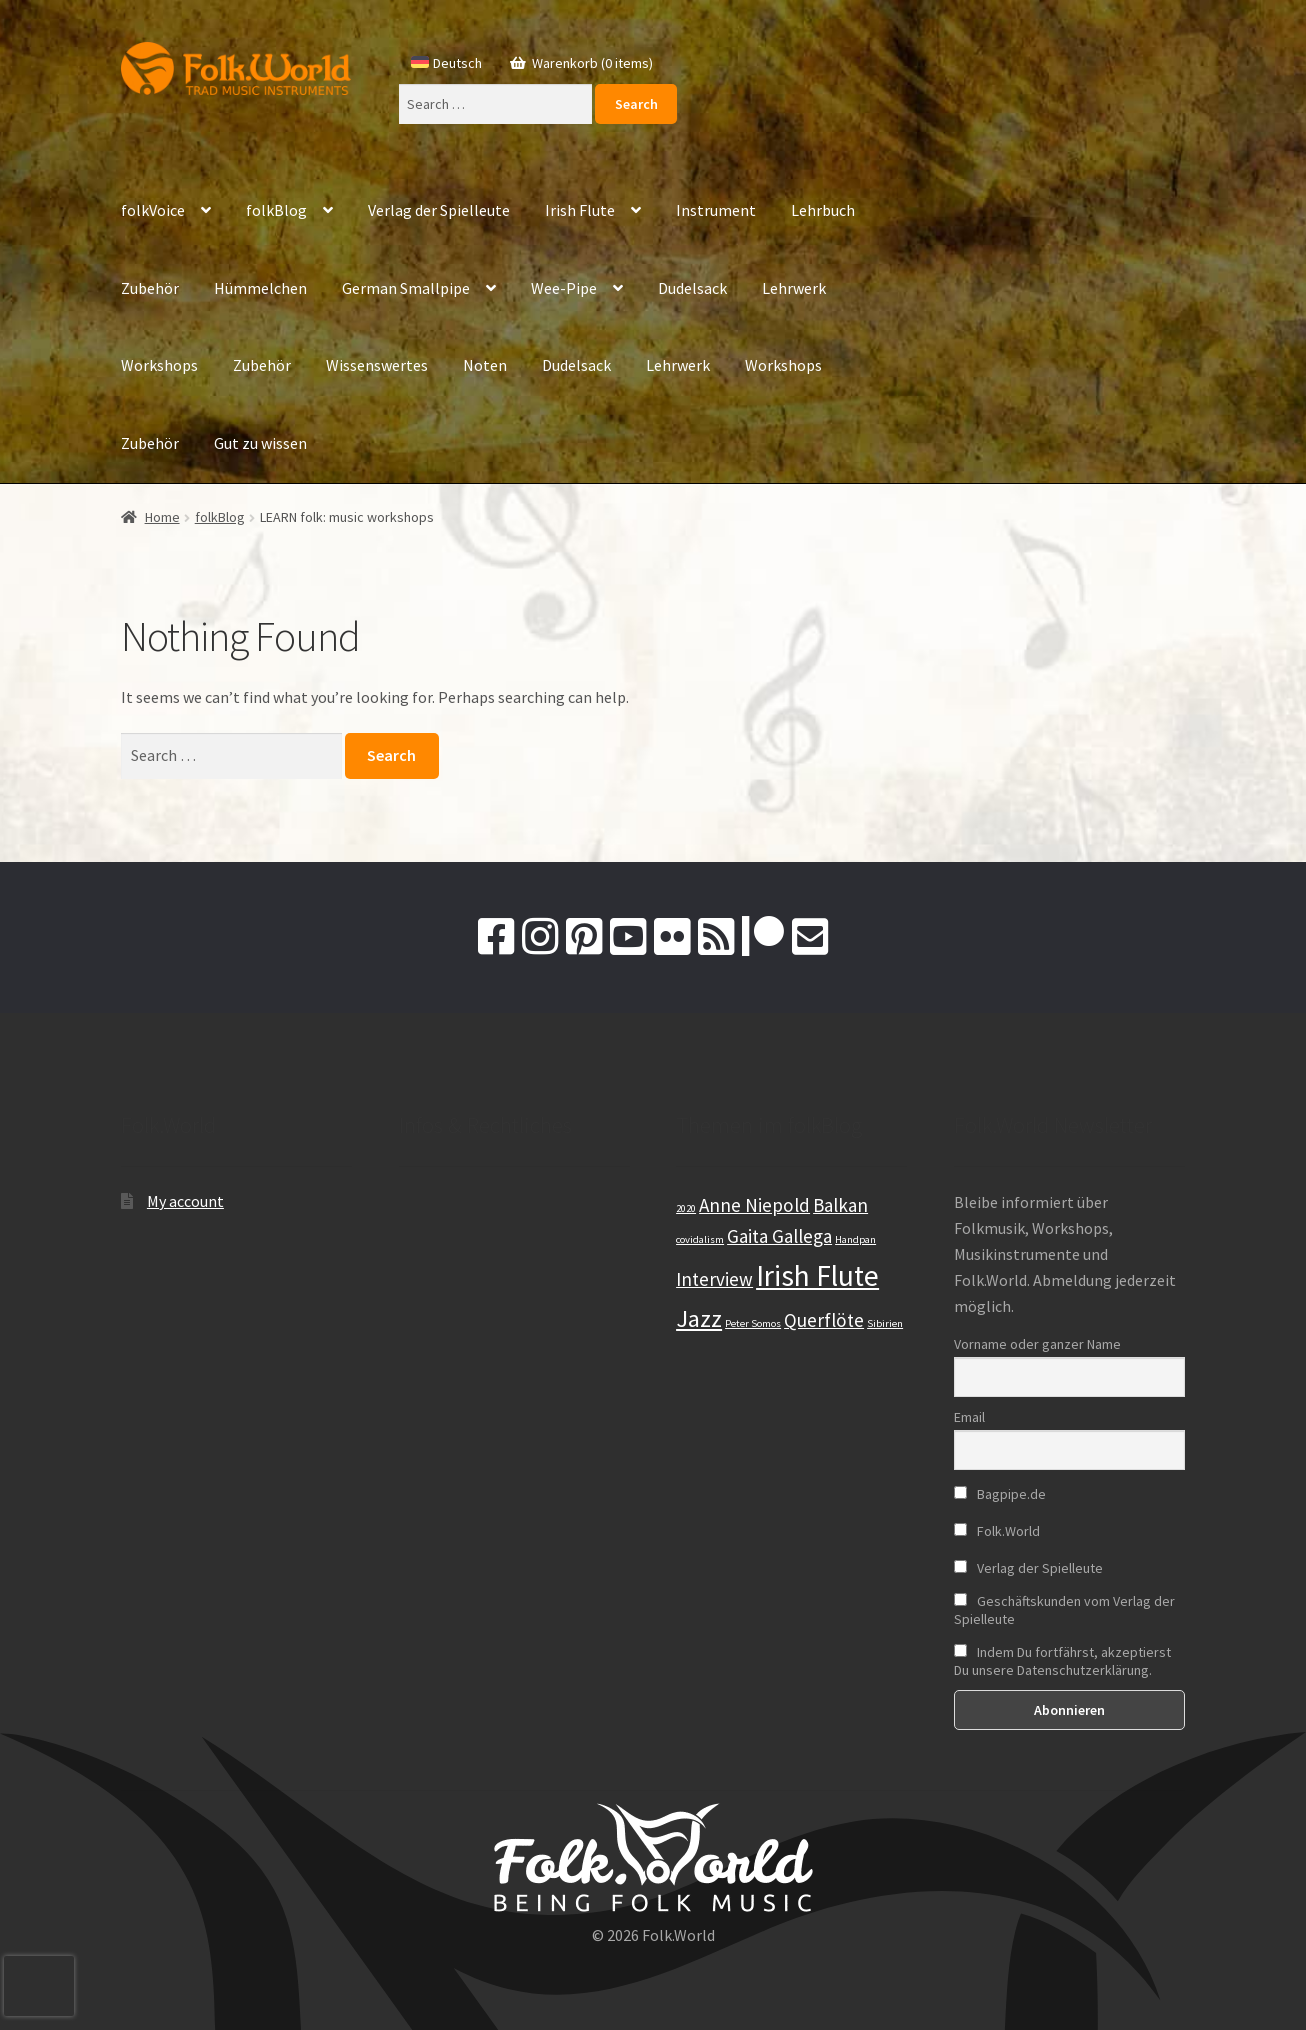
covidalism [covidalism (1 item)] (700, 1239)
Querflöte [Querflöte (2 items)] (824, 1320)
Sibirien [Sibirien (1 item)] (885, 1323)
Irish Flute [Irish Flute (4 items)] (817, 1275)
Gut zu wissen (260, 443)
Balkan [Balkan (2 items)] (840, 1205)
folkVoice (153, 210)
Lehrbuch (823, 210)
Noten (485, 365)
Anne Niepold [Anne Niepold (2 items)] (754, 1205)
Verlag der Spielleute (439, 210)
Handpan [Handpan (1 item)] (855, 1239)
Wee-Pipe (564, 288)
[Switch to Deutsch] (447, 63)
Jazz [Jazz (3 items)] (699, 1318)
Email (969, 1417)
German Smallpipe (406, 288)
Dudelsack (692, 288)
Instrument (716, 210)
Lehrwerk (794, 288)
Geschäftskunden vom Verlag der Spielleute (1064, 1610)
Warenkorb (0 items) (591, 63)
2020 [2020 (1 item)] (686, 1208)
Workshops (159, 365)
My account (185, 1201)
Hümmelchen (260, 288)
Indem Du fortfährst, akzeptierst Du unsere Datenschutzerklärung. (1062, 1661)
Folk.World (997, 1531)
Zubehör (150, 288)
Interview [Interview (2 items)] (714, 1279)
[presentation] (39, 1986)
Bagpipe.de (1000, 1494)
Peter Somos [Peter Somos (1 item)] (753, 1323)
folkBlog (276, 210)
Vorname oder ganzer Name (1037, 1344)
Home (162, 517)
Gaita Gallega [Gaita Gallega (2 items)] (779, 1236)
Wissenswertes (377, 365)
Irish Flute (580, 210)
